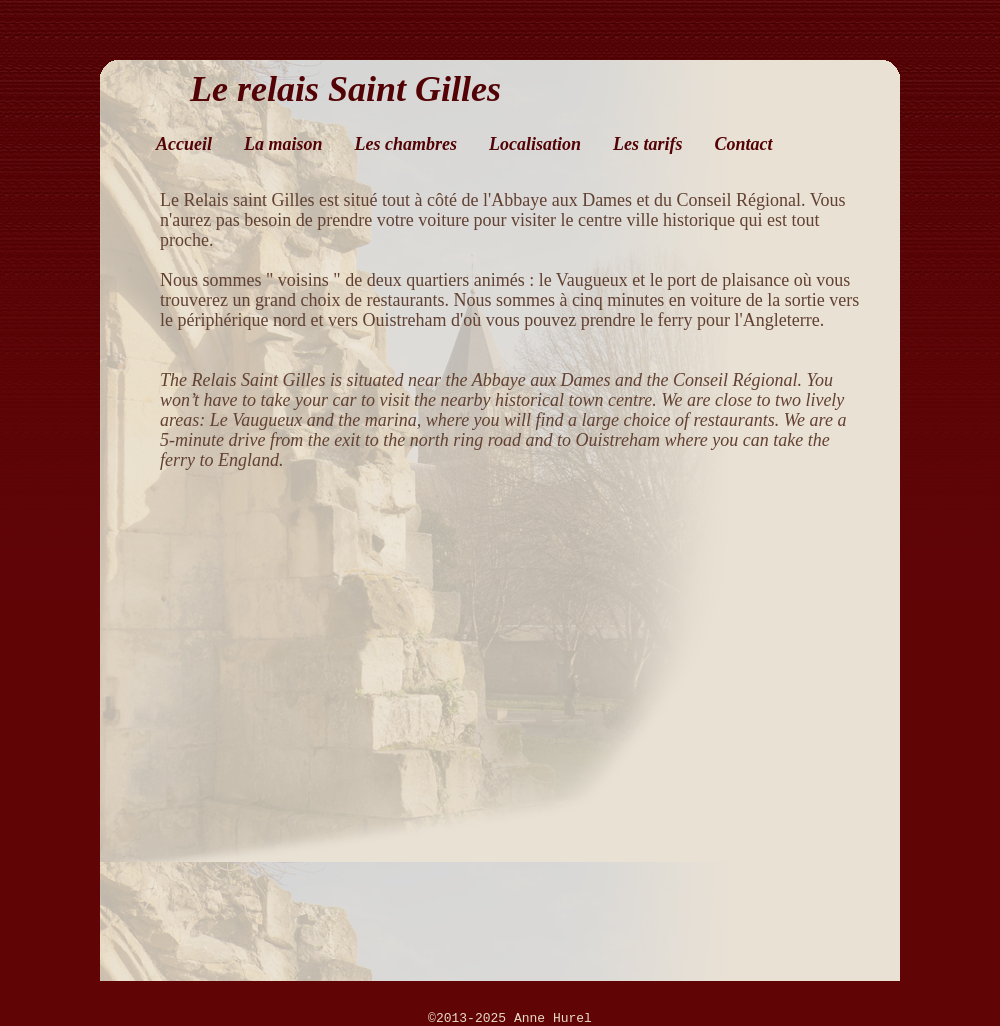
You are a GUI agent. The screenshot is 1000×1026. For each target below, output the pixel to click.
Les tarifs (648, 144)
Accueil (184, 144)
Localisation (535, 144)
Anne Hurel (553, 1018)
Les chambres (406, 144)
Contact (744, 144)
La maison (283, 144)
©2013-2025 (471, 1018)
